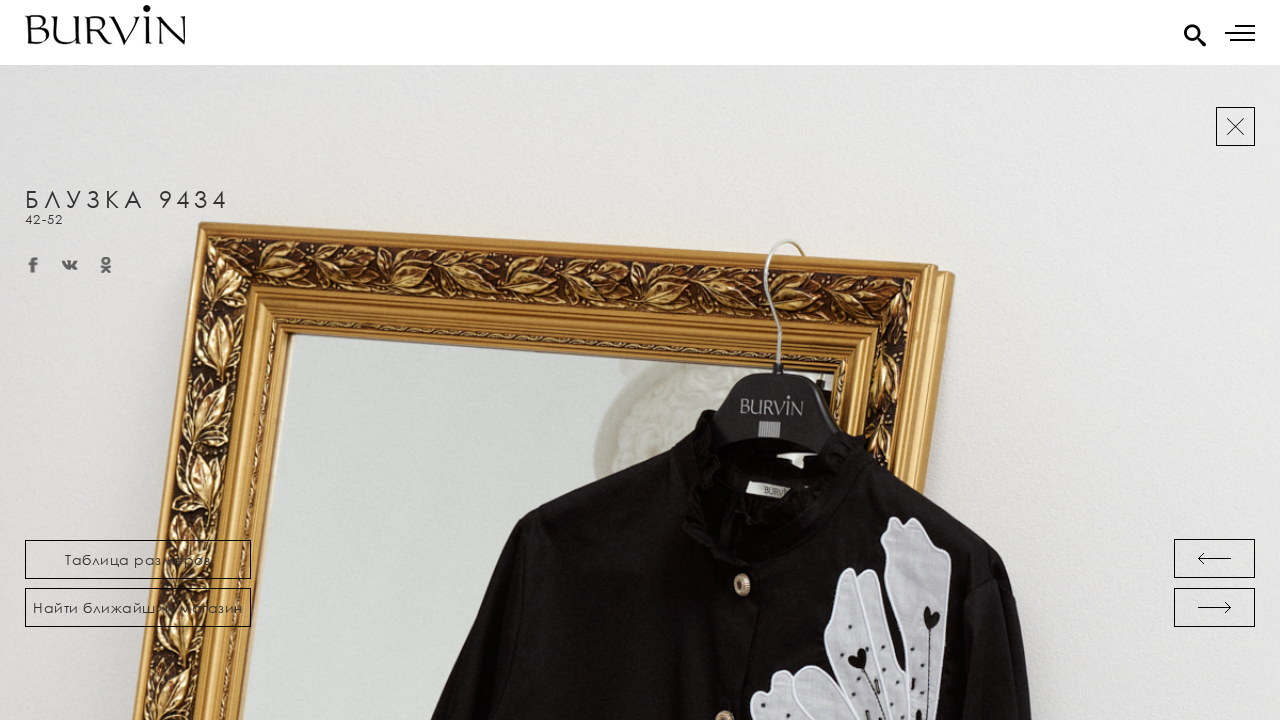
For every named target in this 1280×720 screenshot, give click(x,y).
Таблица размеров (138, 559)
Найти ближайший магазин (138, 607)
